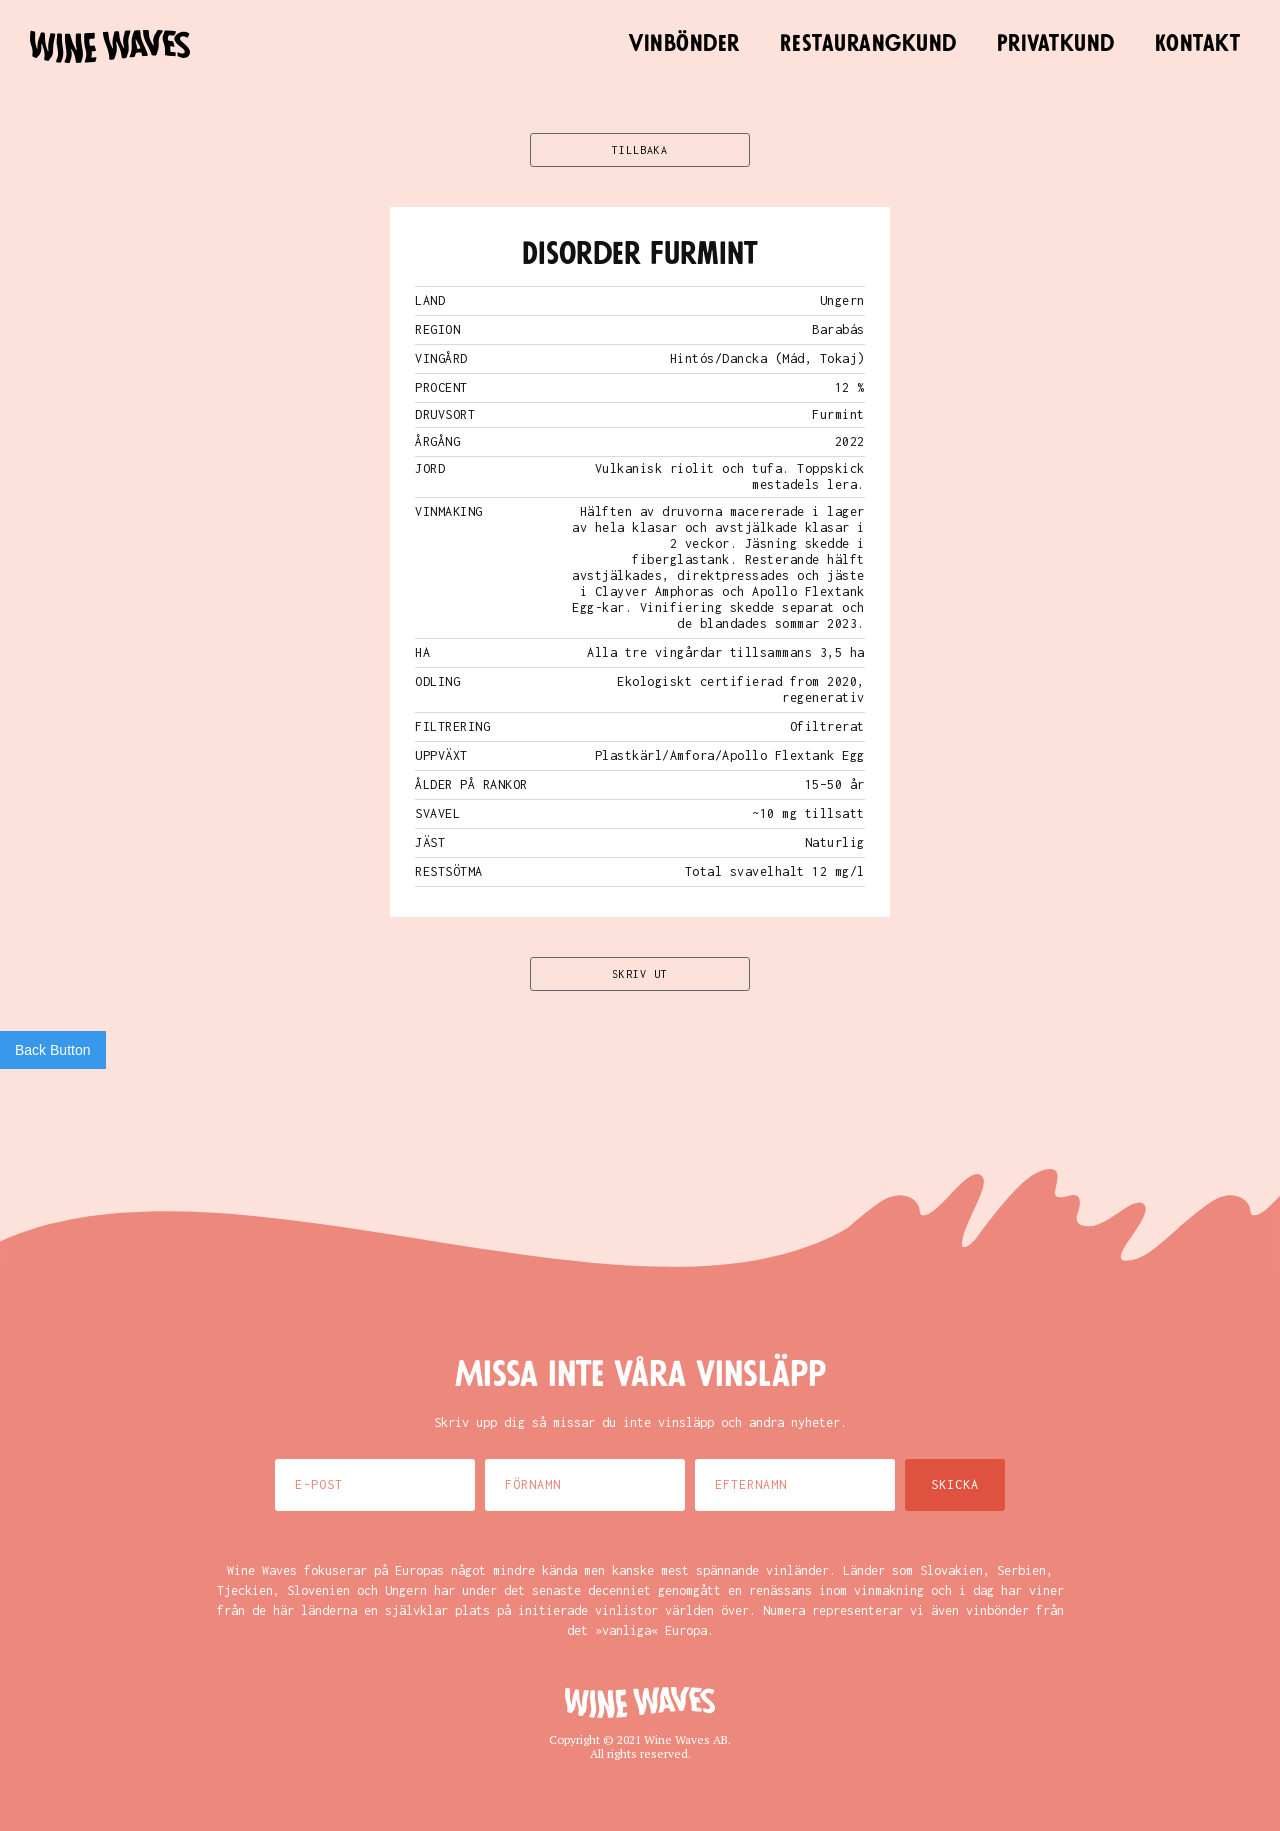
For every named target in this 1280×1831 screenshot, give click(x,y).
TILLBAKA (640, 150)
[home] (110, 46)
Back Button (53, 1050)
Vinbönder (684, 44)
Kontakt (1198, 44)
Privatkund (1056, 44)
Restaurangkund (868, 44)
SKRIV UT (640, 974)
